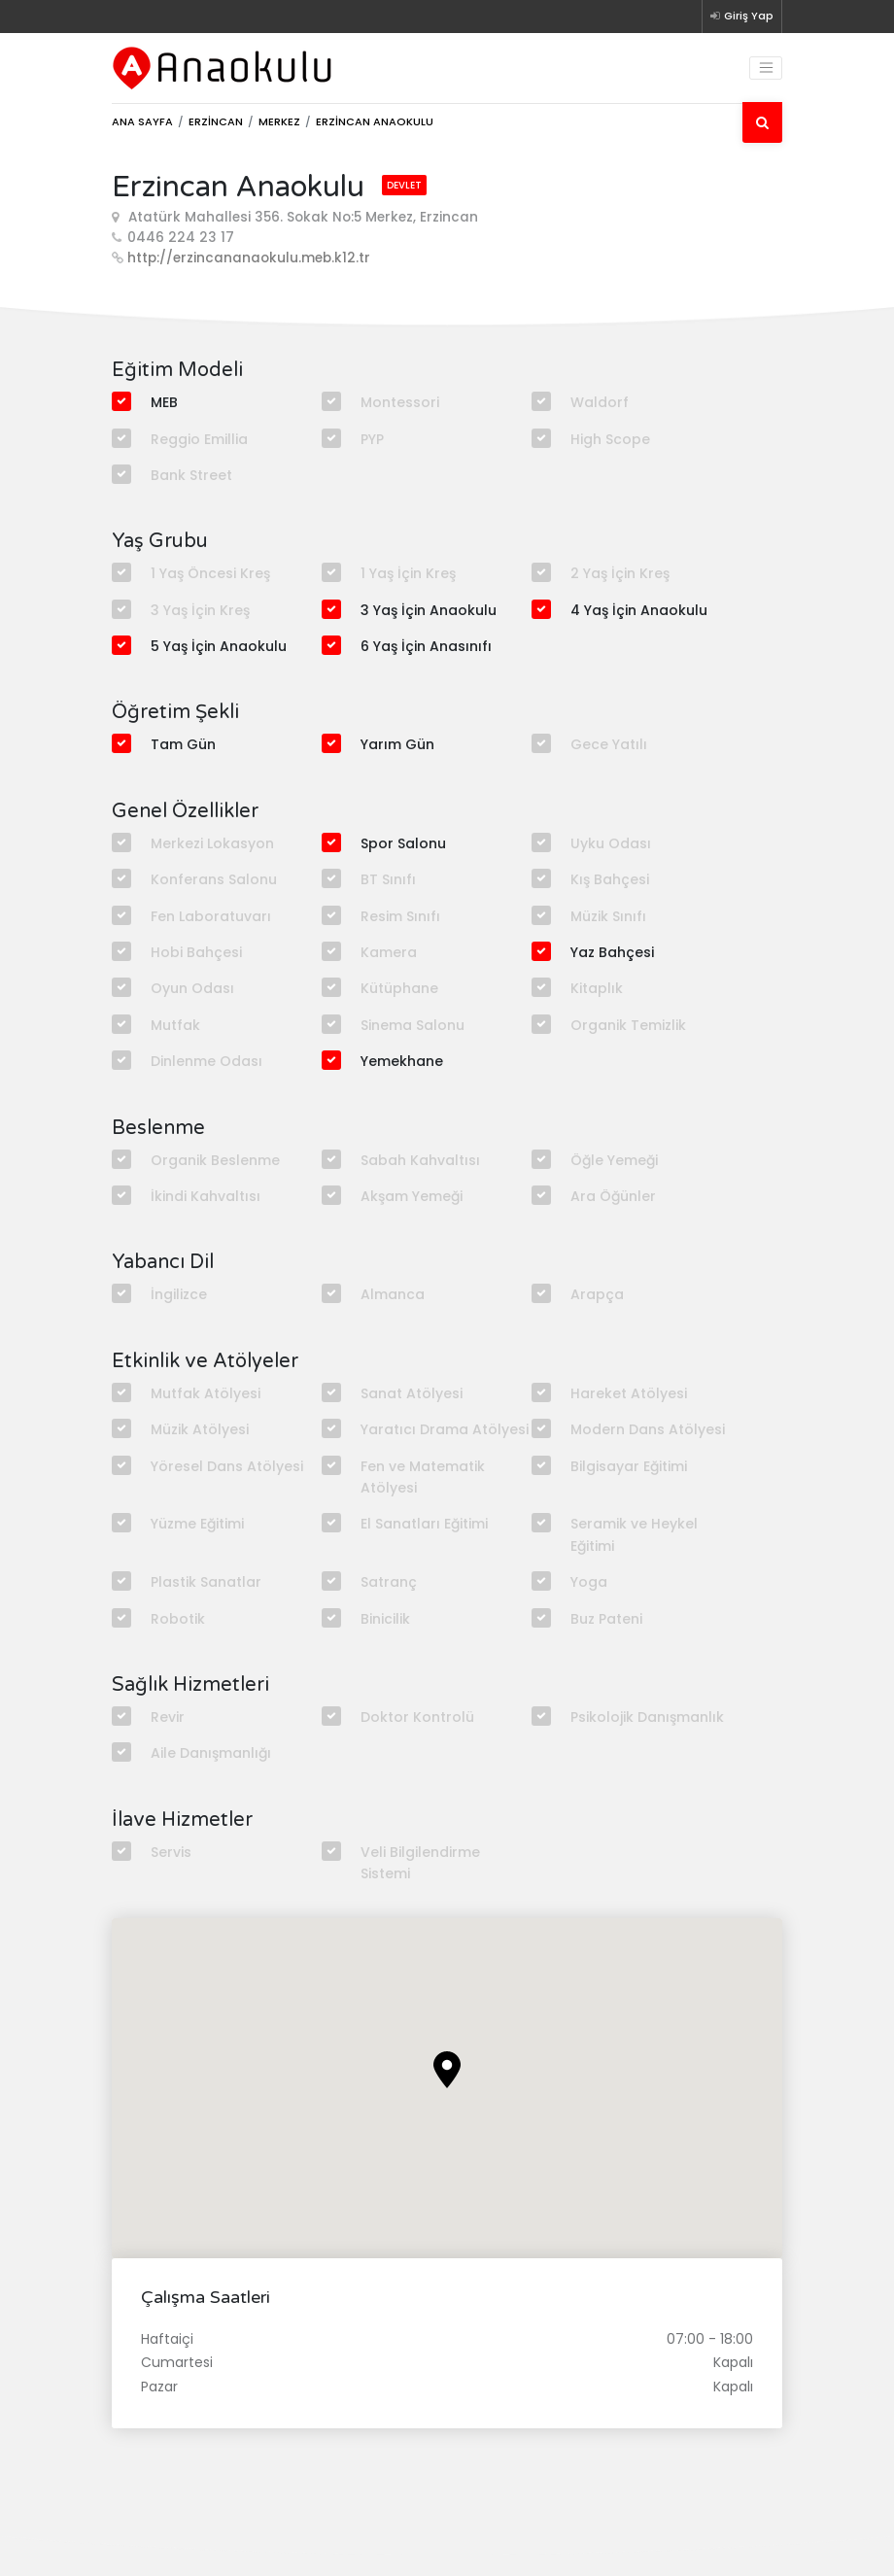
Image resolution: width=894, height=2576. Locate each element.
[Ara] (762, 122)
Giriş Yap (742, 15)
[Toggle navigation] (765, 68)
